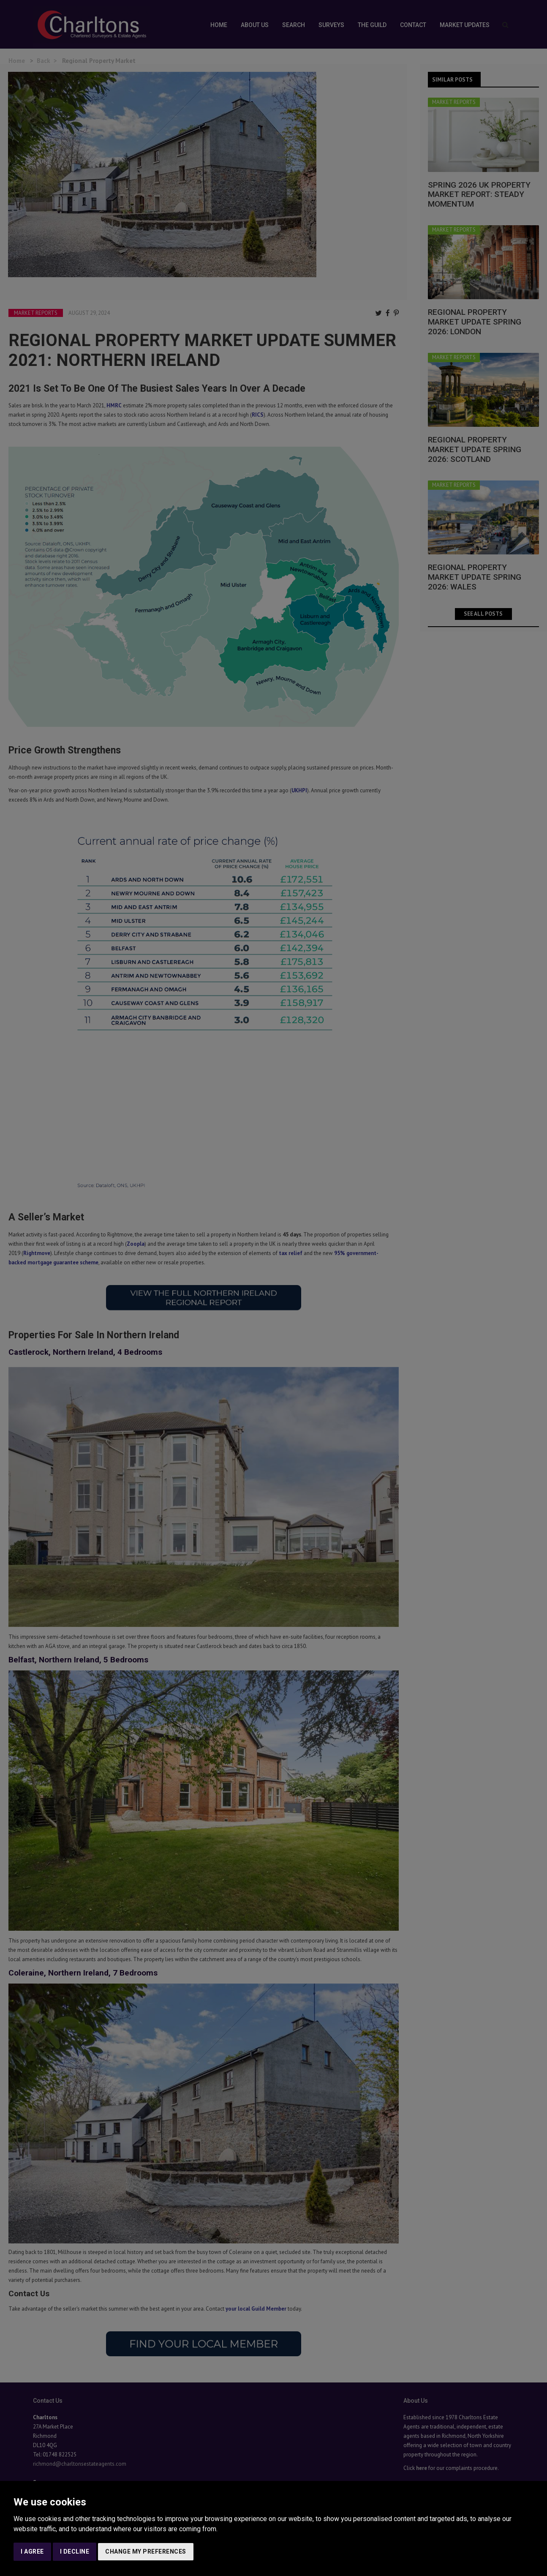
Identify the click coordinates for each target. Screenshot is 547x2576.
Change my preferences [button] (145, 2551)
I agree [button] (32, 2551)
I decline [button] (75, 2551)
